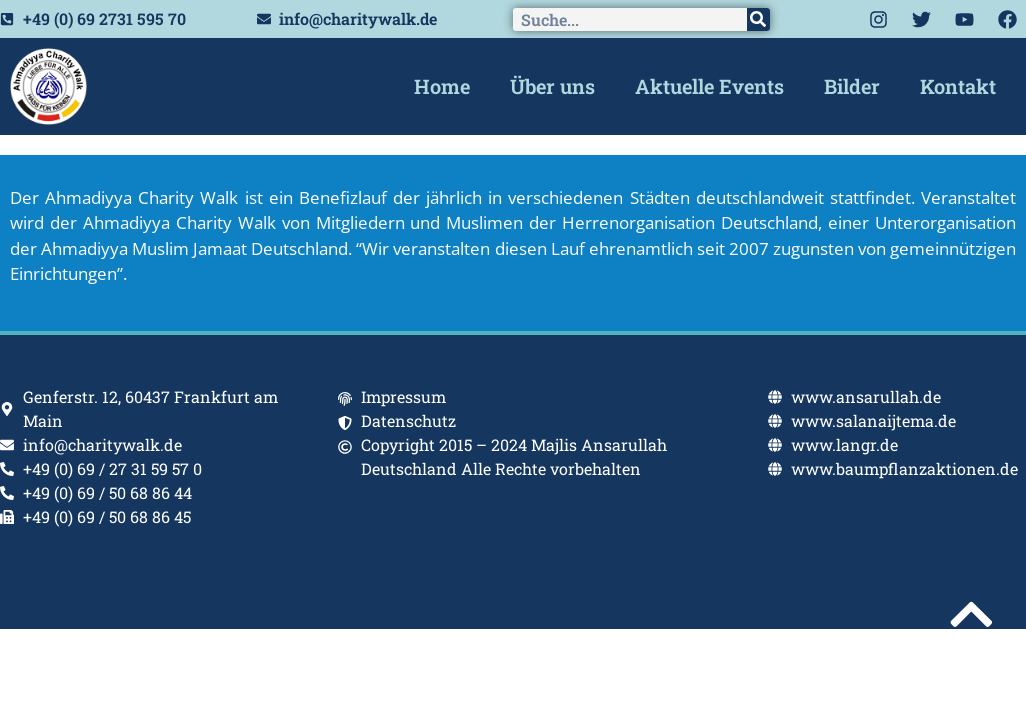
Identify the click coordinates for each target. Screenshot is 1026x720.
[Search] (758, 19)
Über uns (552, 86)
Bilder (852, 86)
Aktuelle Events (709, 86)
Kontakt (958, 86)
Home (442, 86)
